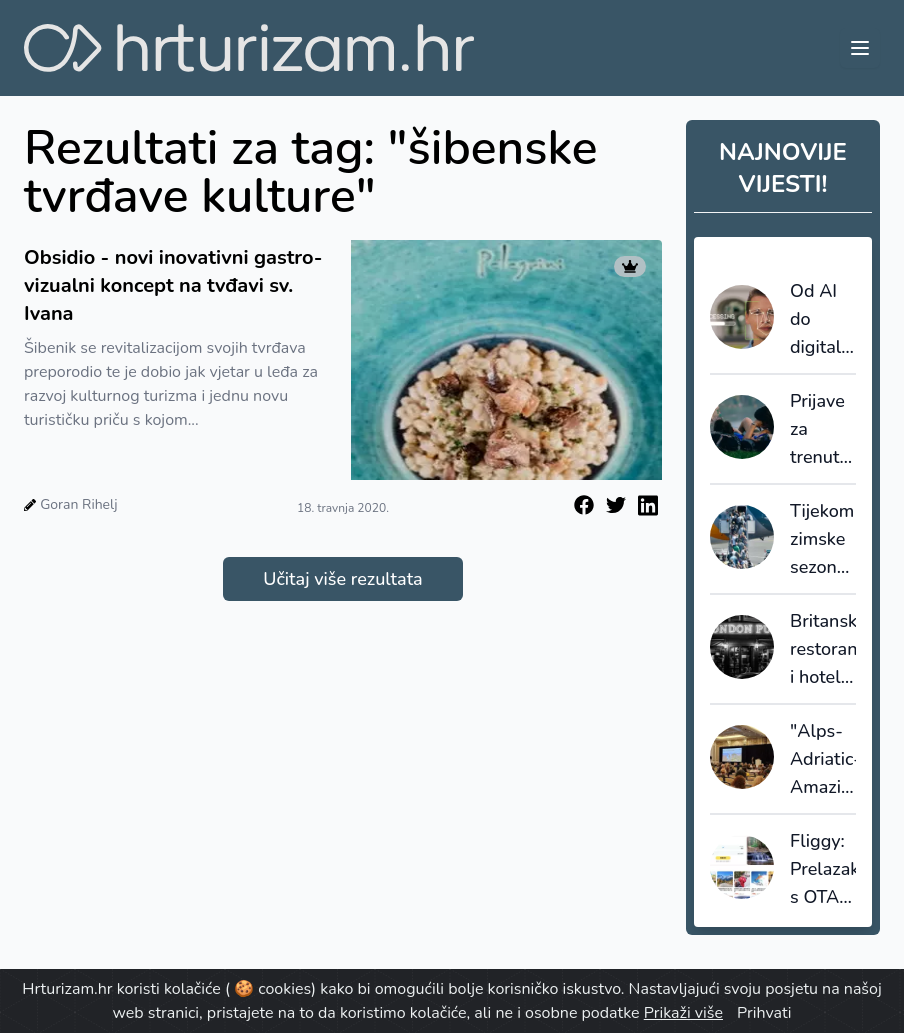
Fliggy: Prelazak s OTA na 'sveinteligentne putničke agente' (823, 870)
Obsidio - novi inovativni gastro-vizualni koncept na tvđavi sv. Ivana (173, 285)
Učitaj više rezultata (342, 579)
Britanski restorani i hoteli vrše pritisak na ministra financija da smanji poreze (823, 650)
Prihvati (764, 1013)
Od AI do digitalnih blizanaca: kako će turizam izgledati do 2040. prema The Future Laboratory (823, 320)
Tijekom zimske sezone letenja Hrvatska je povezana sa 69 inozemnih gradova (823, 540)
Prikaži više (683, 1013)
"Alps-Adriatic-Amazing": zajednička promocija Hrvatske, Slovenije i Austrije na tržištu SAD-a (823, 760)
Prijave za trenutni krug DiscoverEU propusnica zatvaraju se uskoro (823, 430)
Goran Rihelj (78, 504)
